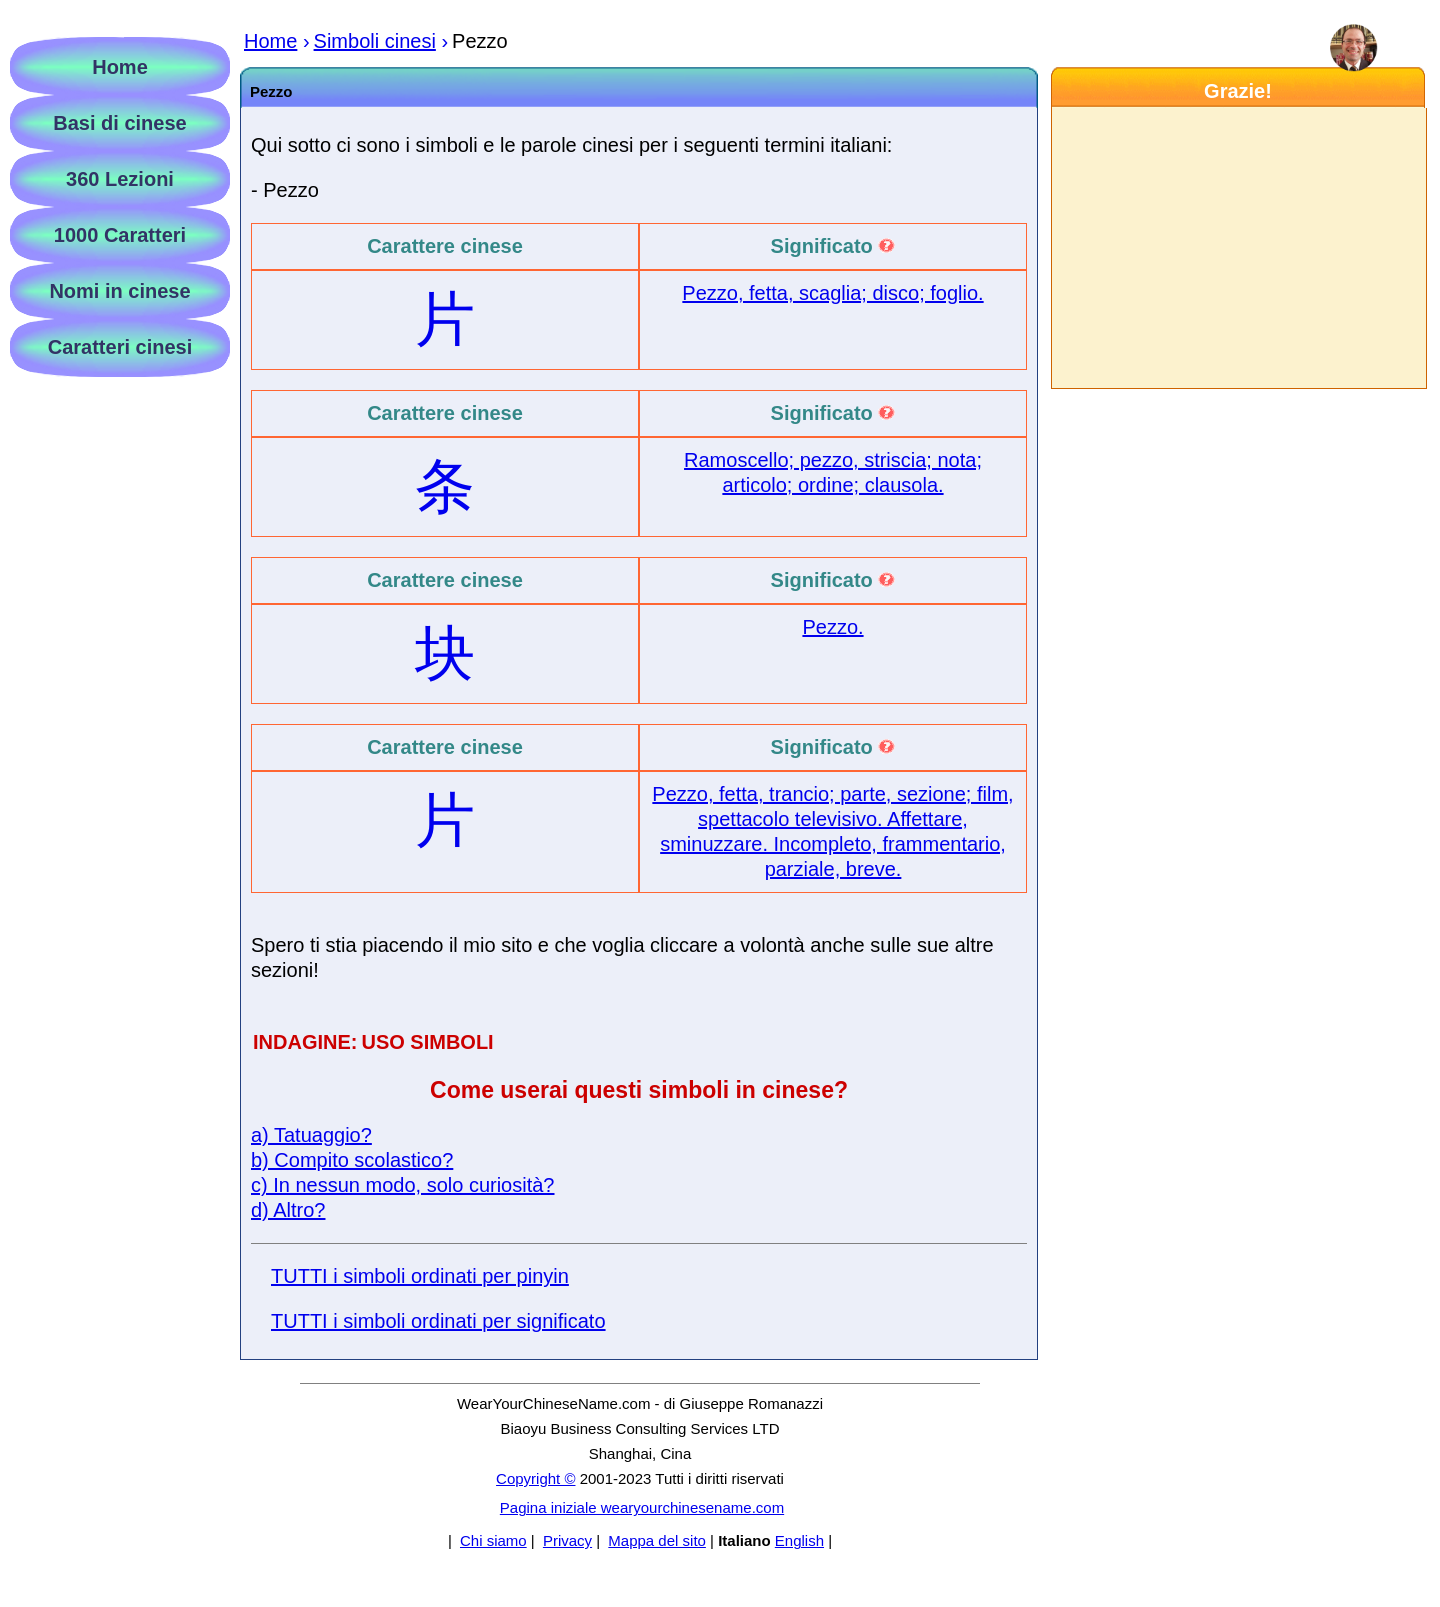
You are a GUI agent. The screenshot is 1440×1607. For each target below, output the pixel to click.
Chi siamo (493, 1540)
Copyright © (535, 1478)
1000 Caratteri (120, 235)
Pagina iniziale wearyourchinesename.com (642, 1507)
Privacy (567, 1540)
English (799, 1540)
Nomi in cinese (119, 291)
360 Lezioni (120, 179)
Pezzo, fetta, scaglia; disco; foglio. (832, 293)
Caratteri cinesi (120, 347)
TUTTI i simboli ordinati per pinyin (420, 1276)
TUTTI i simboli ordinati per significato (438, 1321)
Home (120, 67)
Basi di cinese (119, 123)
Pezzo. (832, 627)
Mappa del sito (657, 1540)
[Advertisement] (1238, 248)
